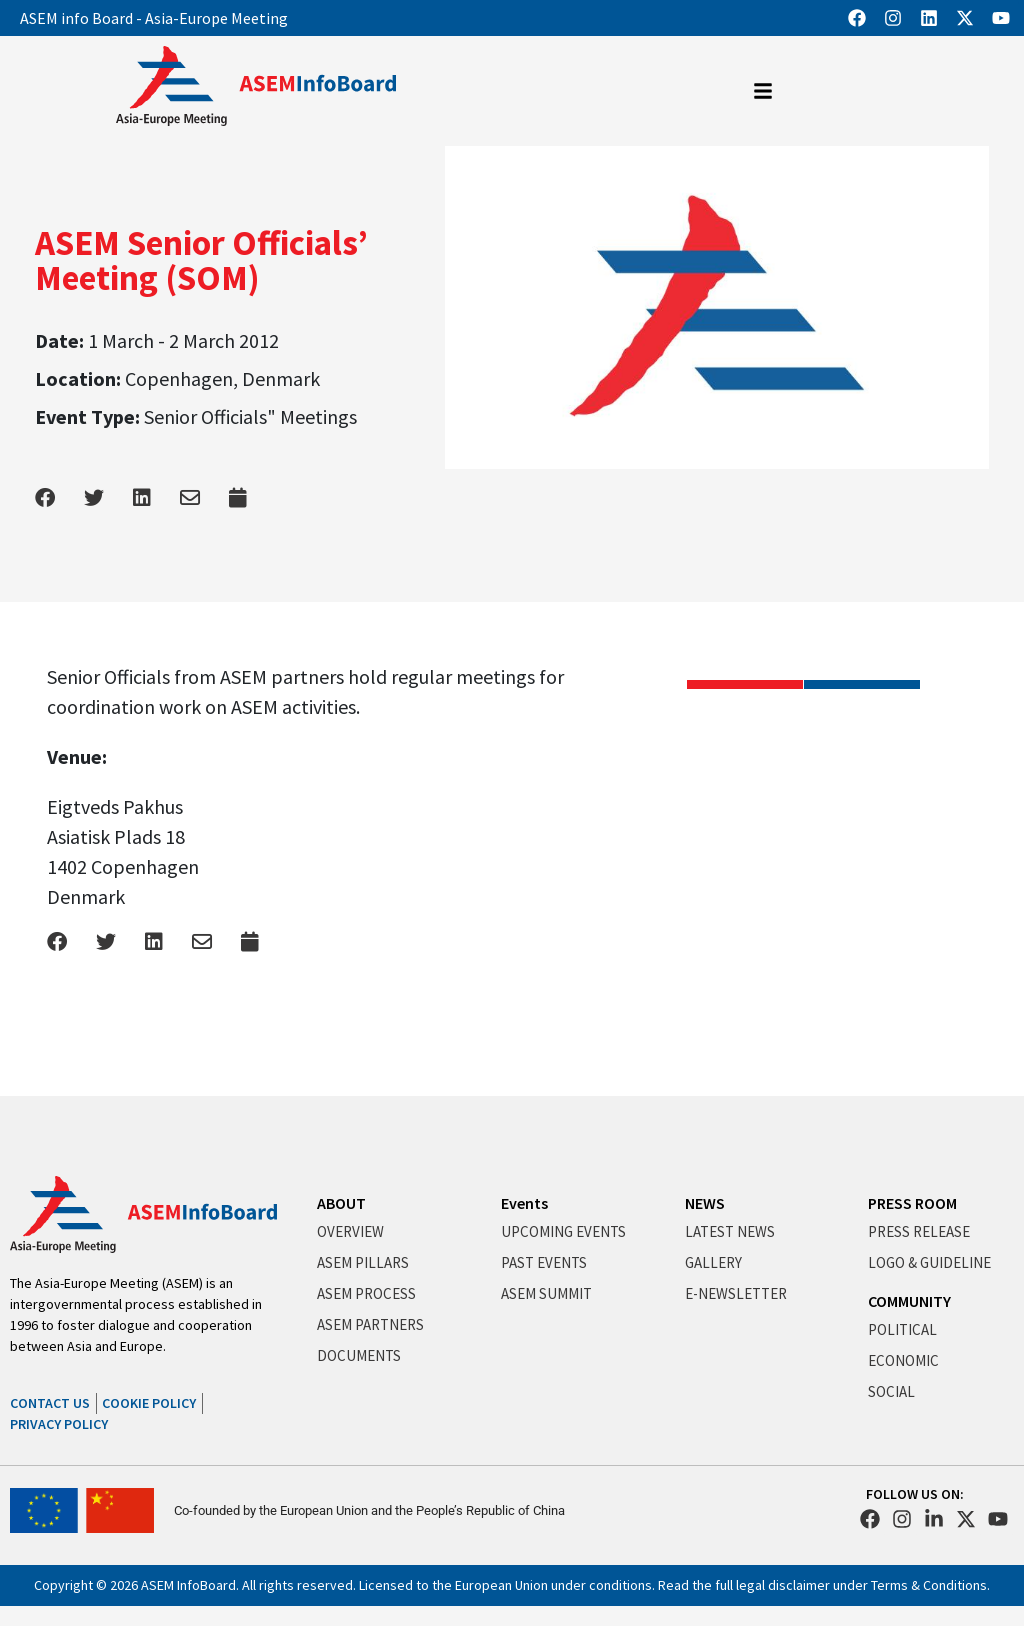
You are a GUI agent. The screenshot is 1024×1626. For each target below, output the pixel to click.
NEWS (705, 1203)
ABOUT (341, 1203)
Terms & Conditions (929, 1585)
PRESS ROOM (912, 1203)
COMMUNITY (909, 1301)
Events (524, 1203)
